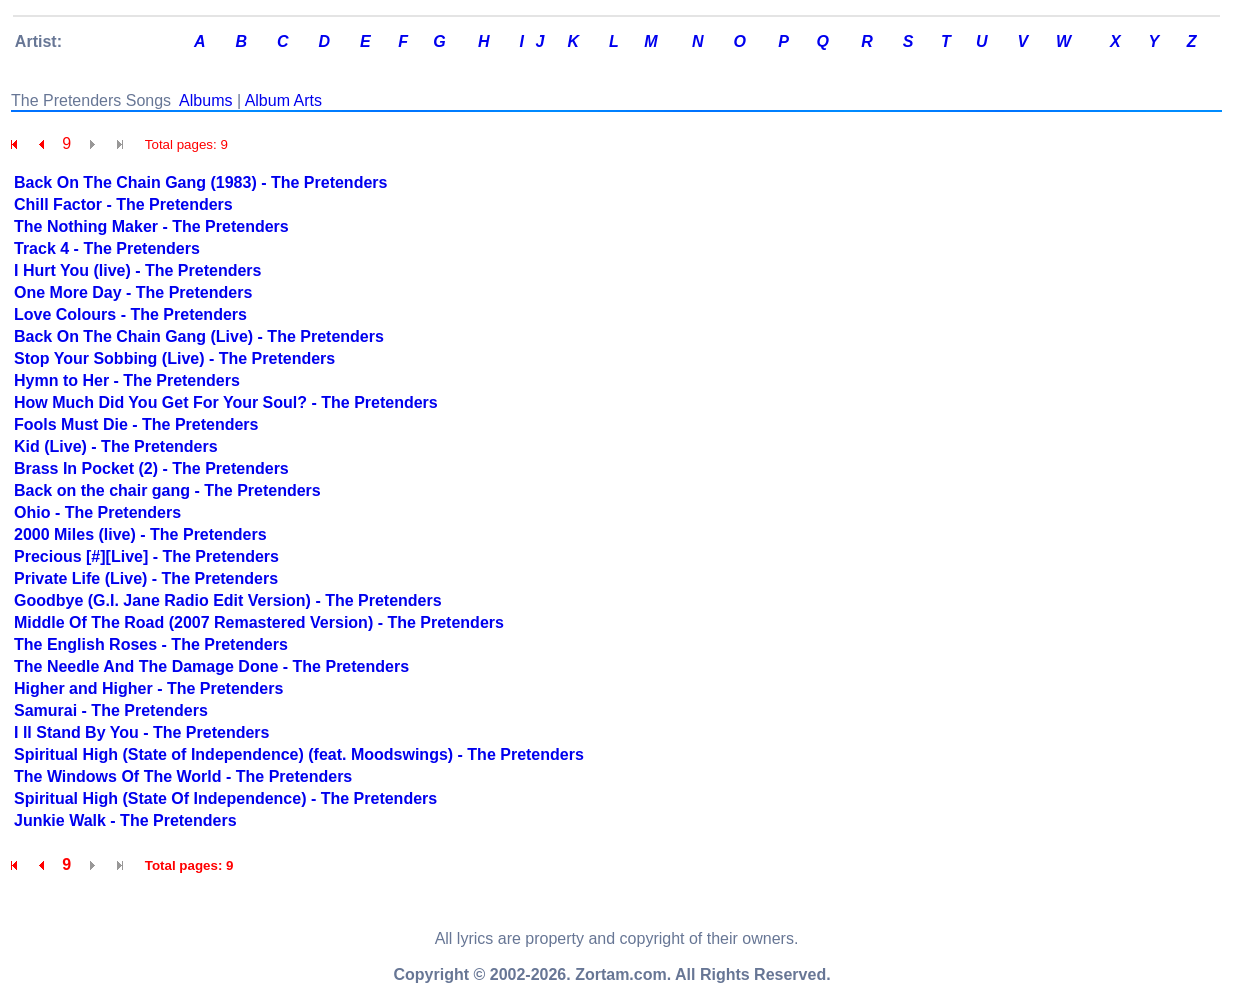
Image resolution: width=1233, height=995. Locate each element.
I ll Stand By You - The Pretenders (141, 732)
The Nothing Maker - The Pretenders (151, 226)
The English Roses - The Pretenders (151, 644)
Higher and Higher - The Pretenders (148, 688)
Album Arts (283, 100)
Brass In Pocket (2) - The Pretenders (151, 468)
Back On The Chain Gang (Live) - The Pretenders (199, 336)
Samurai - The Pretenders (111, 710)
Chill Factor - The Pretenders (123, 204)
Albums (205, 100)
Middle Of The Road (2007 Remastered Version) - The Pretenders (259, 622)
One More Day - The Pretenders (133, 292)
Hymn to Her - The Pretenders (127, 380)
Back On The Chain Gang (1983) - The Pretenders (200, 182)
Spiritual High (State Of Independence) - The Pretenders (225, 798)
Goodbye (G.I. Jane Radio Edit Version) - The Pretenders (228, 600)
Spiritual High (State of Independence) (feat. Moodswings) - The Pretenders (299, 754)
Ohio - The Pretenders (97, 512)
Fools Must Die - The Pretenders (136, 424)
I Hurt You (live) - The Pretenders (137, 270)
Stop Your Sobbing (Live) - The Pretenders (174, 358)
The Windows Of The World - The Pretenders (183, 776)
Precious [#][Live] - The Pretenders (146, 556)
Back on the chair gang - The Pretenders (167, 490)
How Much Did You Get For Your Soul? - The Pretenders (226, 402)
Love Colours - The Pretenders (130, 314)
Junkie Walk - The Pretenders (125, 820)
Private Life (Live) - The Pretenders (146, 578)
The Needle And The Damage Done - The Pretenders (211, 666)
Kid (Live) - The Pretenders (116, 446)
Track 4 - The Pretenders (107, 248)
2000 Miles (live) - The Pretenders (140, 534)
